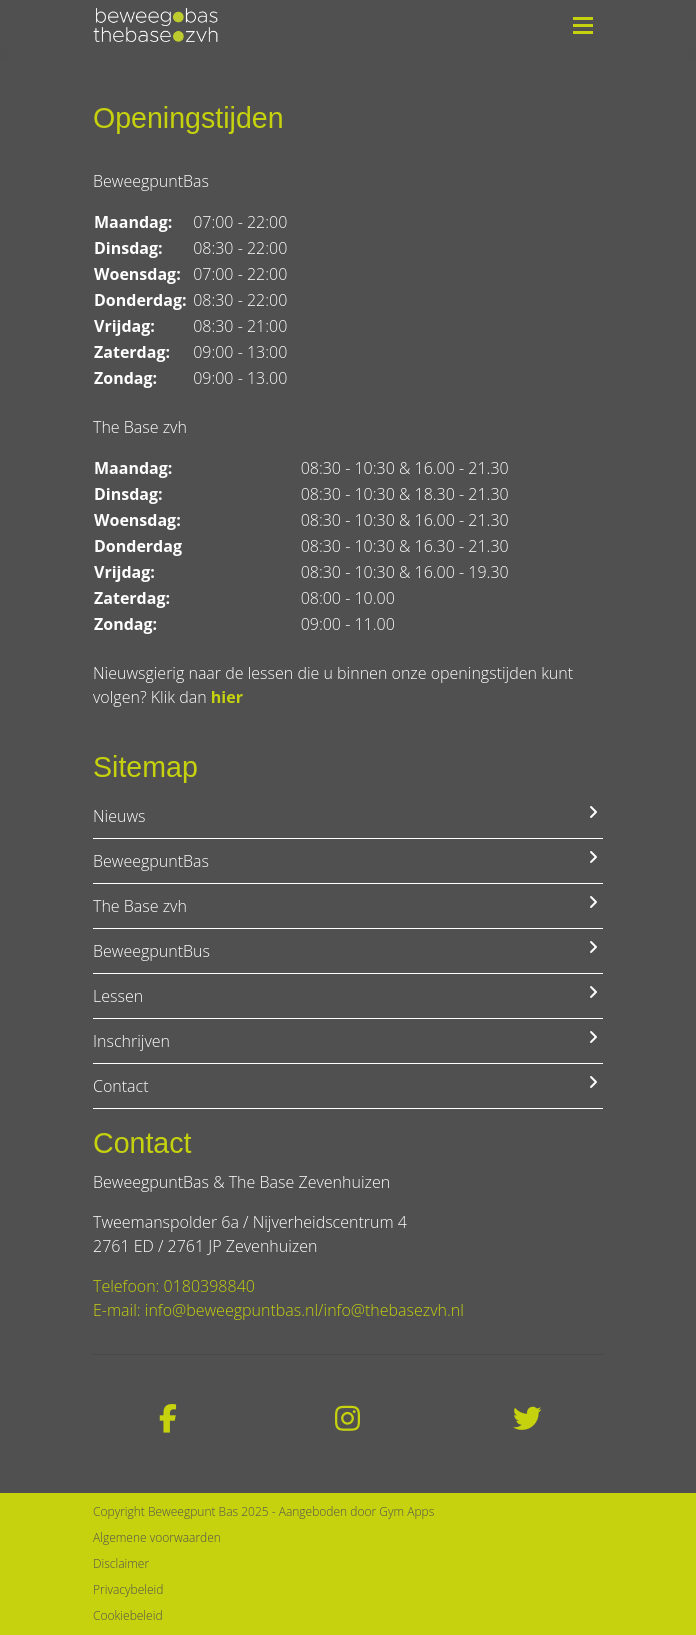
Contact (348, 1085)
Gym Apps (406, 1511)
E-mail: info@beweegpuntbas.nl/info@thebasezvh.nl (278, 1310)
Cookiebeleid (128, 1615)
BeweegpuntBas (348, 860)
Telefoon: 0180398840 (174, 1286)
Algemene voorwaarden (157, 1537)
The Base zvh (348, 905)
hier (227, 697)
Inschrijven (348, 1040)
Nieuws (348, 815)
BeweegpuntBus (348, 950)
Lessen (348, 995)
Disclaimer (121, 1563)
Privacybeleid (128, 1589)
